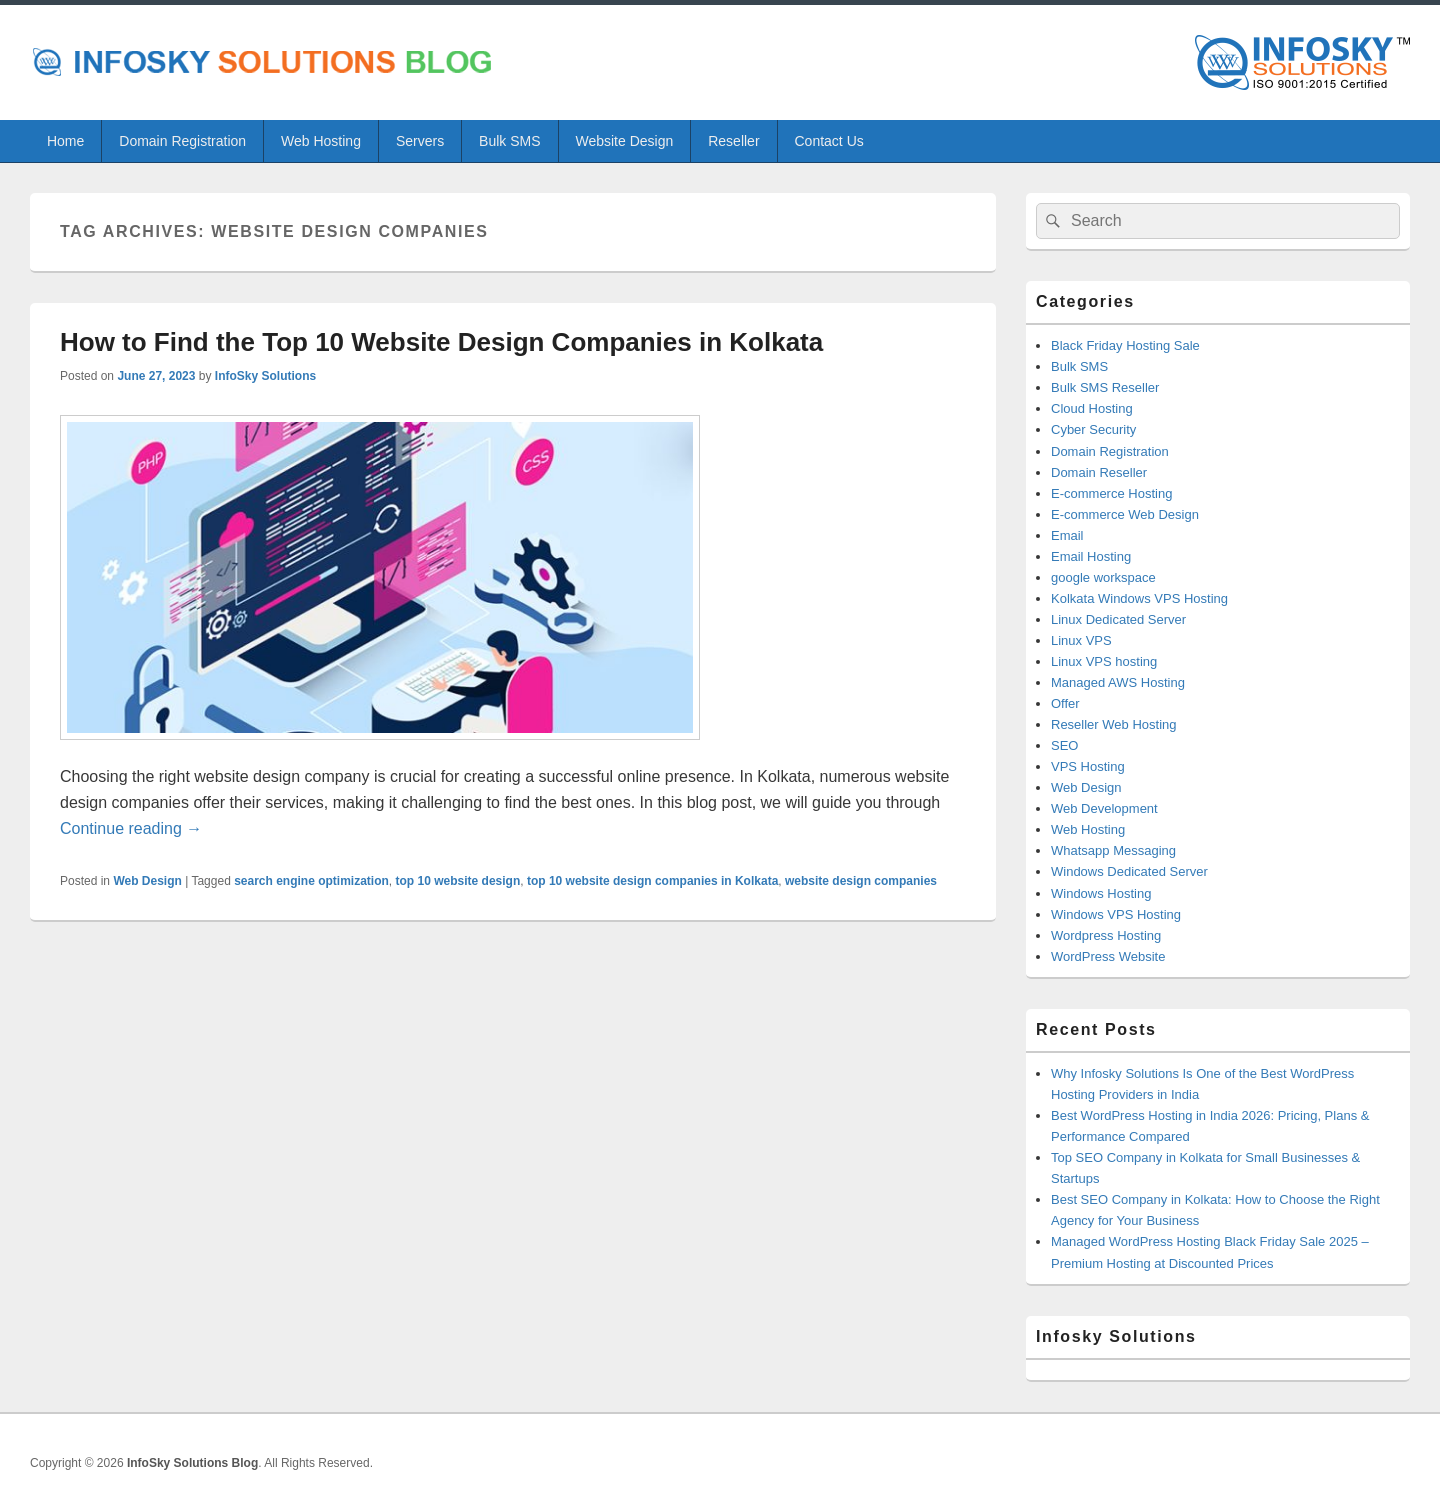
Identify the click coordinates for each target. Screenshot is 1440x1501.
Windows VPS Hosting (1116, 914)
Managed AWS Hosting (1118, 682)
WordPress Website (1108, 956)
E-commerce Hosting (1111, 493)
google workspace (1103, 577)
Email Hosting (1091, 556)
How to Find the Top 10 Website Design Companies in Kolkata (441, 342)
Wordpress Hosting (1106, 935)
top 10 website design (458, 881)
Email (1067, 535)
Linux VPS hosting (1104, 661)
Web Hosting (321, 141)
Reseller (733, 141)
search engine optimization (311, 881)
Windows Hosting (1101, 893)
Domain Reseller (1099, 472)
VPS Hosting (1088, 766)
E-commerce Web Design (1125, 514)
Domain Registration (182, 141)
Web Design (147, 881)
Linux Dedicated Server (1118, 619)
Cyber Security (1093, 429)
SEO (1064, 745)
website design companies (861, 881)
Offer (1065, 703)
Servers (420, 141)
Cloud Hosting (1092, 408)
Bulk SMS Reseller (1105, 387)
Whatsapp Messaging (1113, 850)
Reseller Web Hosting (1113, 724)
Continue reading (131, 828)
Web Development (1104, 808)
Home (65, 141)
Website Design (624, 141)
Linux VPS (1081, 640)
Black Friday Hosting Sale (1125, 345)
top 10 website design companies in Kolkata (652, 881)
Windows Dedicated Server (1129, 871)
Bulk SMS (509, 141)
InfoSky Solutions (265, 376)
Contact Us (829, 141)
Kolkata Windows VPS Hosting (1139, 598)
